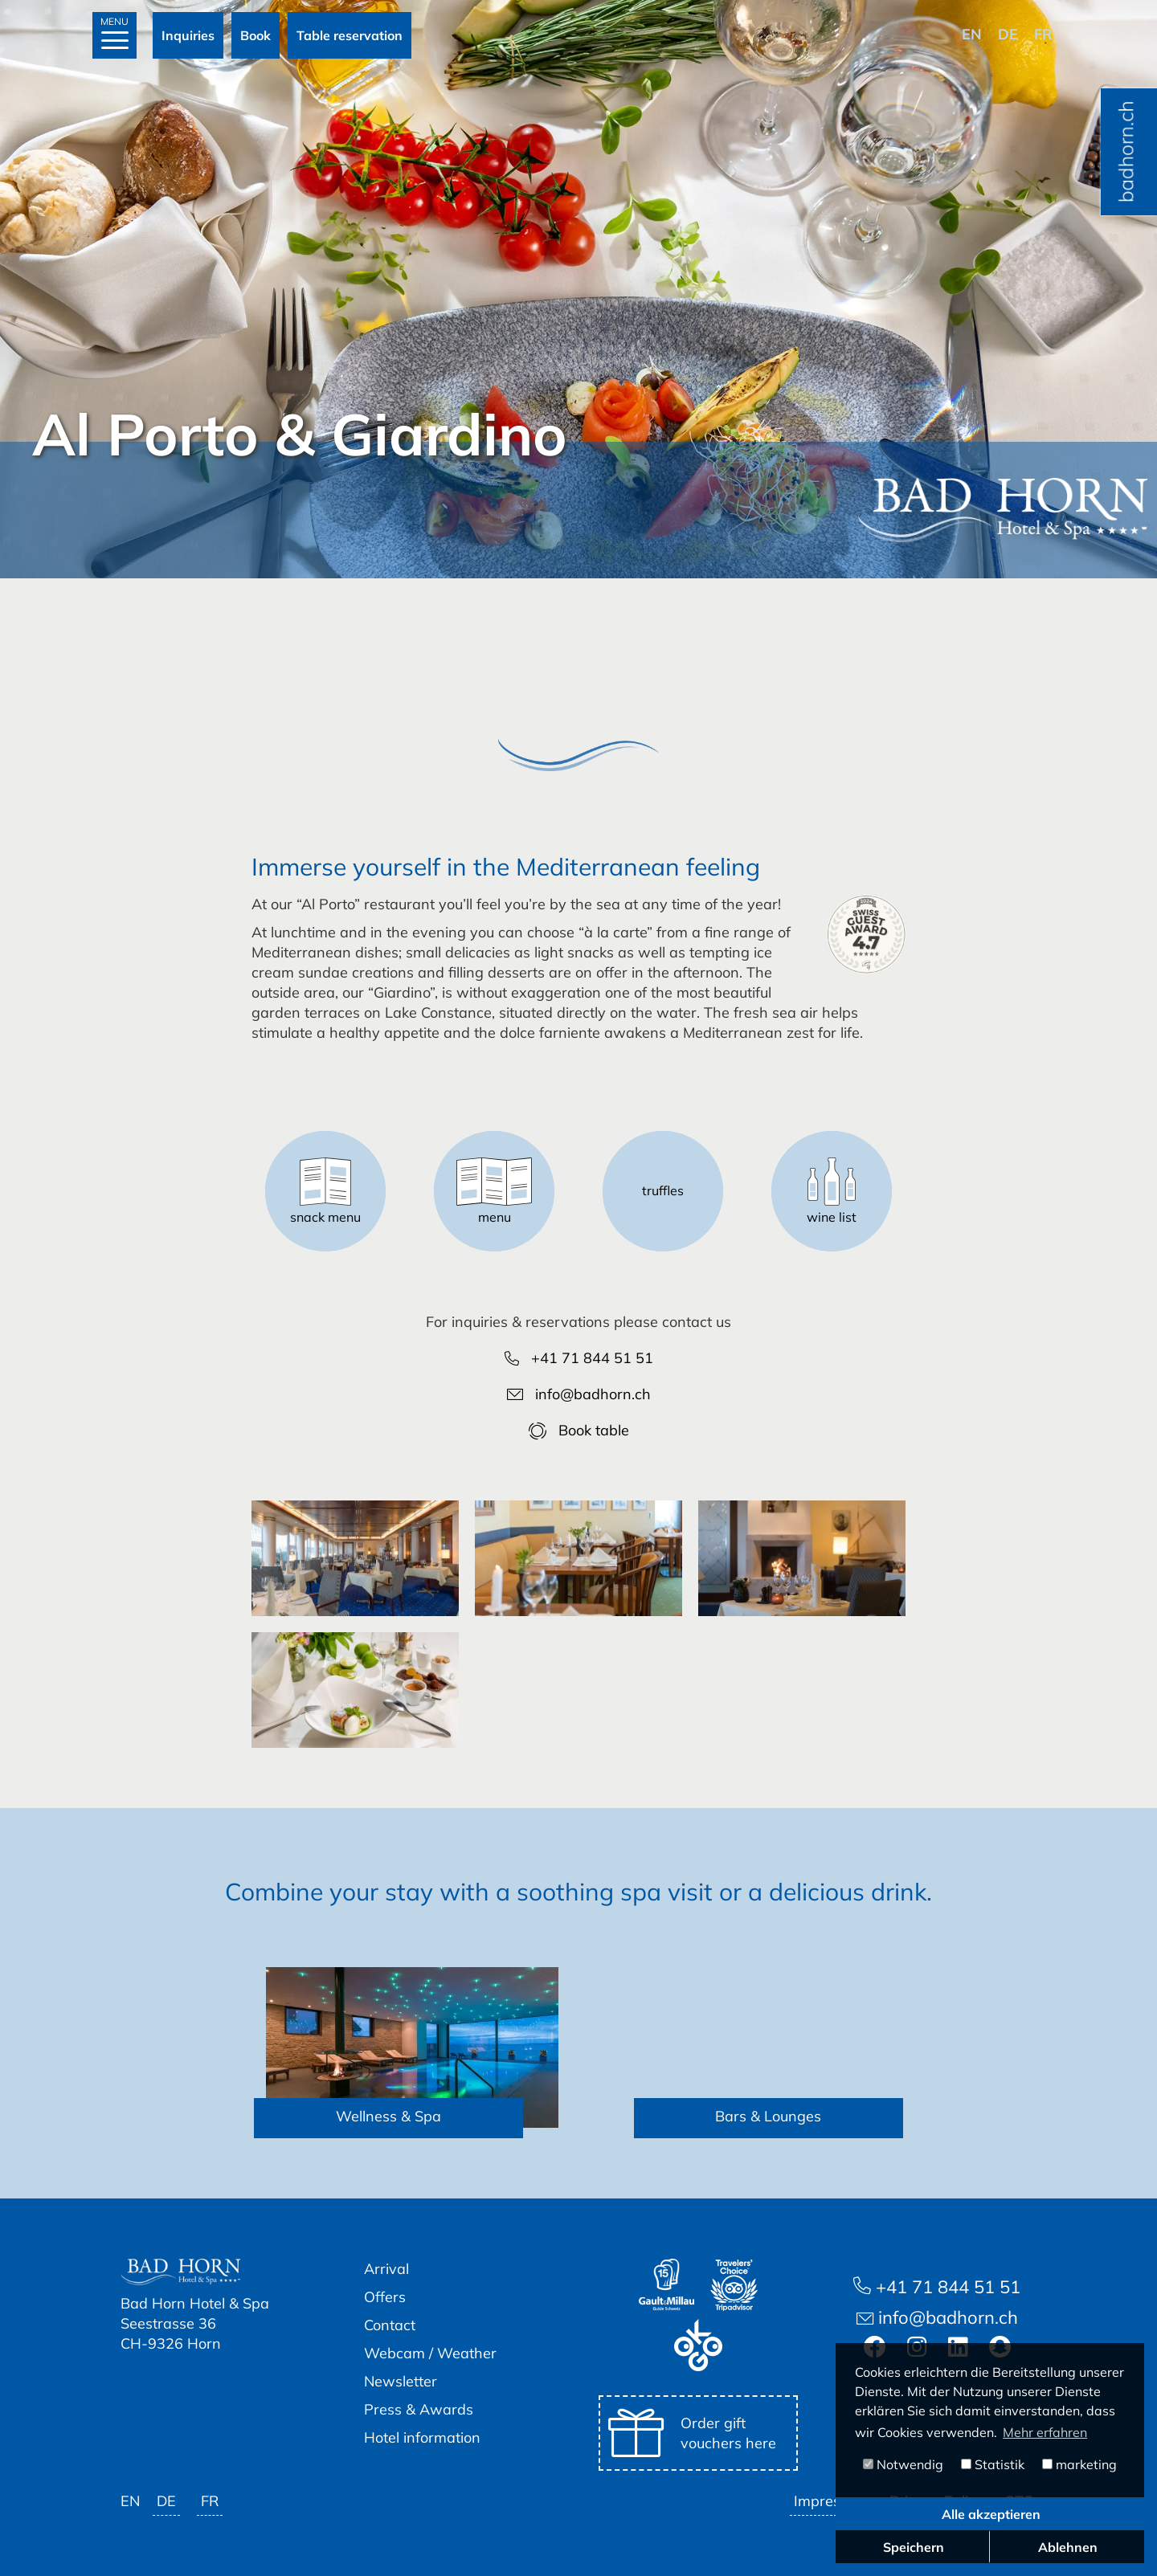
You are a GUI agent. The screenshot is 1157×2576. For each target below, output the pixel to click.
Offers (385, 2297)
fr (1043, 34)
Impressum (831, 2501)
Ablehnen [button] (1068, 2547)
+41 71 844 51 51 (579, 1358)
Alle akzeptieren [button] (991, 2514)
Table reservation (349, 35)
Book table (579, 1430)
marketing (1079, 2464)
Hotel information (422, 2437)
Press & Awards (418, 2409)
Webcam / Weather (430, 2353)
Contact (389, 2325)
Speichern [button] (913, 2547)
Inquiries (188, 35)
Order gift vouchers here (692, 2433)
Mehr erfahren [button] (1045, 2432)
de (1008, 34)
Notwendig (903, 2464)
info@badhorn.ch (579, 1394)
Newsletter (400, 2381)
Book (255, 35)
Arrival (386, 2269)
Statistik (992, 2464)
